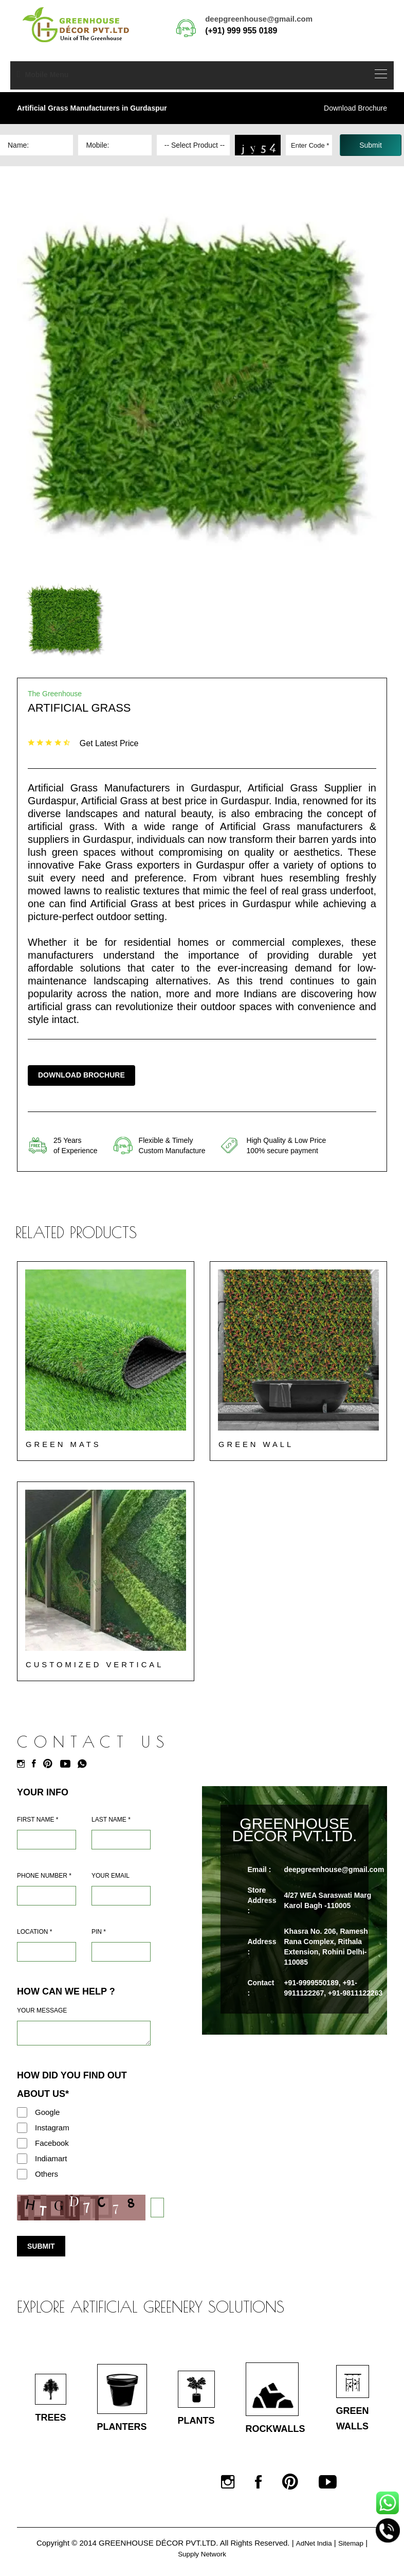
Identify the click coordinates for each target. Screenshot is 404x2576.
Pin (98, 1932)
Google (47, 2113)
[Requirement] (84, 2034)
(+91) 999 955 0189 (241, 30)
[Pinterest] (50, 1765)
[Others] (22, 2175)
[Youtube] (68, 1765)
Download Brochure (355, 108)
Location (34, 1932)
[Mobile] (46, 1897)
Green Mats (64, 1445)
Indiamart (51, 2159)
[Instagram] (23, 1765)
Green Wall (256, 1445)
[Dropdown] (193, 145)
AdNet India (312, 2550)
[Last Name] (121, 1840)
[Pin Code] (121, 1953)
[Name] (46, 1840)
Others (46, 2175)
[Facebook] (36, 1765)
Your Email (110, 1876)
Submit (41, 2247)
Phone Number (44, 1876)
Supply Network (202, 2560)
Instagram (52, 2128)
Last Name (111, 1820)
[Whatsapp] (85, 1765)
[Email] (121, 1897)
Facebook (52, 2144)
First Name (37, 1820)
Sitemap (353, 2550)
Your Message (42, 2011)
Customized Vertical (95, 1665)
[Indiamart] (22, 2160)
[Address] (46, 1953)
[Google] (22, 2113)
